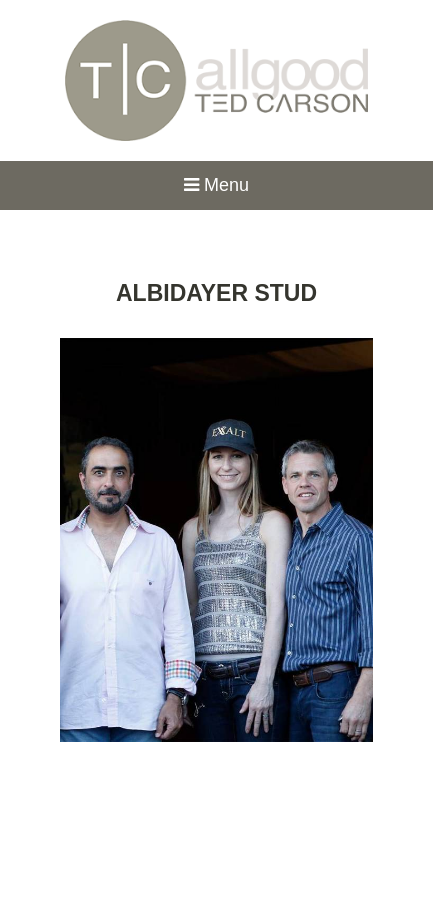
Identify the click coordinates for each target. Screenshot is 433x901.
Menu (216, 185)
